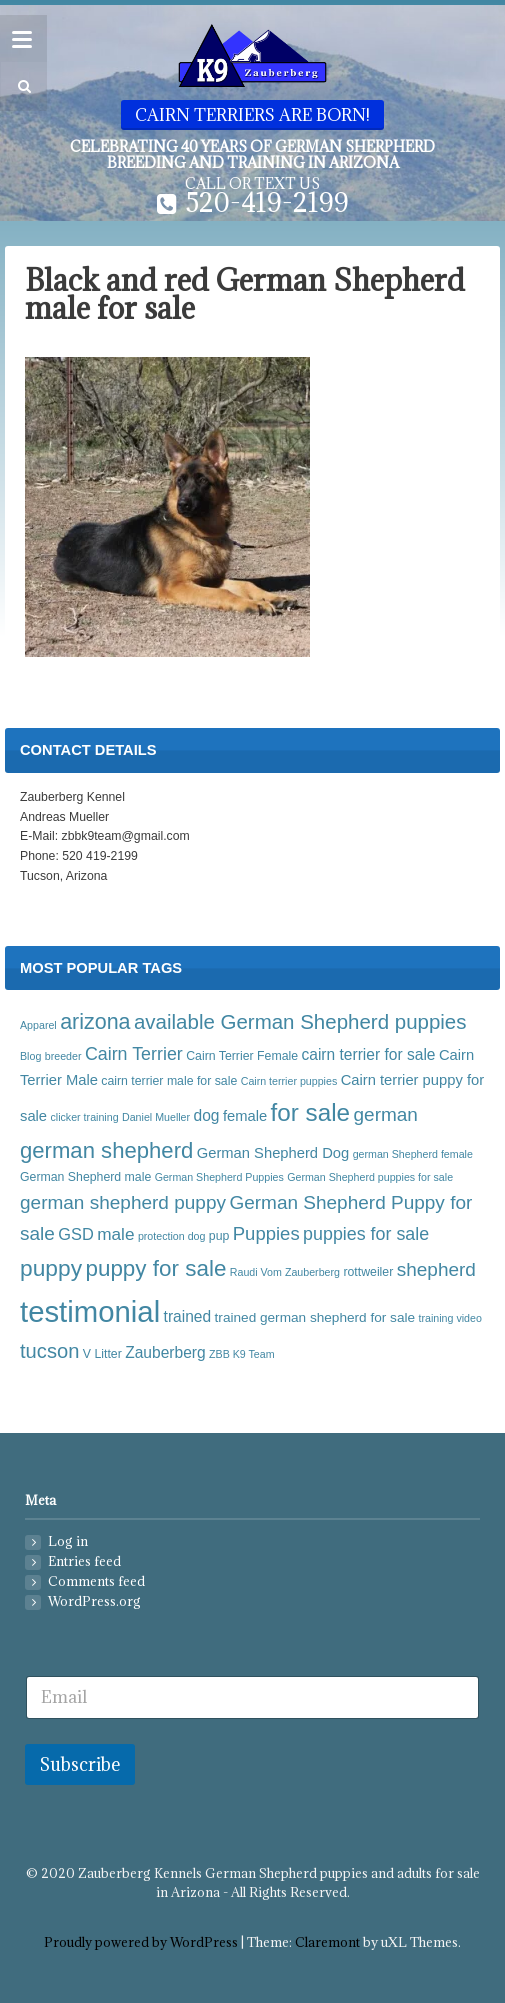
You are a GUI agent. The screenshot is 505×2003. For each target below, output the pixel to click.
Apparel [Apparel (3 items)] (38, 1025)
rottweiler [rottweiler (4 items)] (368, 1272)
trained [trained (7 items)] (188, 1316)
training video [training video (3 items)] (449, 1318)
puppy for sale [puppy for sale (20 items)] (155, 1268)
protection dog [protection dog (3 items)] (172, 1236)
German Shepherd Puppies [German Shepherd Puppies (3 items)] (219, 1177)
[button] (21, 86)
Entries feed (84, 1561)
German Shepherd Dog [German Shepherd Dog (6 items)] (273, 1153)
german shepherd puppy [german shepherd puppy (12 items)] (123, 1202)
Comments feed (96, 1581)
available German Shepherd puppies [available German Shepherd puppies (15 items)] (300, 1021)
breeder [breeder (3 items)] (63, 1056)
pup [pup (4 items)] (219, 1236)
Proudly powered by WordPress (141, 1942)
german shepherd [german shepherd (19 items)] (106, 1150)
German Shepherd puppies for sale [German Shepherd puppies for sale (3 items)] (370, 1177)
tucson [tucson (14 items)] (49, 1351)
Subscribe (80, 1764)
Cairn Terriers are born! (252, 115)
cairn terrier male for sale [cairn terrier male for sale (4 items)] (169, 1081)
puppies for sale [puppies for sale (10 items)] (366, 1234)
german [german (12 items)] (386, 1114)
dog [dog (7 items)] (207, 1115)
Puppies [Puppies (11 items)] (266, 1233)
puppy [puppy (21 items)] (51, 1268)
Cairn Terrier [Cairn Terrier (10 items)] (134, 1054)
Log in (68, 1541)
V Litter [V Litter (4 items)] (102, 1354)
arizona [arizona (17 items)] (95, 1022)
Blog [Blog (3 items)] (30, 1056)
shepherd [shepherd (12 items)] (436, 1269)
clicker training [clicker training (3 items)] (84, 1117)
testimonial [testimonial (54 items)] (90, 1311)
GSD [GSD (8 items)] (76, 1234)
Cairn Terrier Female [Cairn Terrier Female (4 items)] (242, 1056)
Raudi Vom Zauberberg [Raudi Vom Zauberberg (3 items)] (285, 1272)
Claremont (327, 1942)
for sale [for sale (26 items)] (311, 1112)
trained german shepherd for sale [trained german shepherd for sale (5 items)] (315, 1317)
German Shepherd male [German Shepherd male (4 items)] (85, 1177)
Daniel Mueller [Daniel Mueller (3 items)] (156, 1117)
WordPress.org (94, 1601)
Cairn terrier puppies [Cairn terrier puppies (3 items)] (289, 1081)
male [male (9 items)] (115, 1234)
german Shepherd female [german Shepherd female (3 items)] (413, 1154)
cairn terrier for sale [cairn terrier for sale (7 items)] (368, 1054)
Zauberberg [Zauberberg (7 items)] (165, 1352)
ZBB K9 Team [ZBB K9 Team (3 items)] (242, 1354)
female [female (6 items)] (245, 1116)
